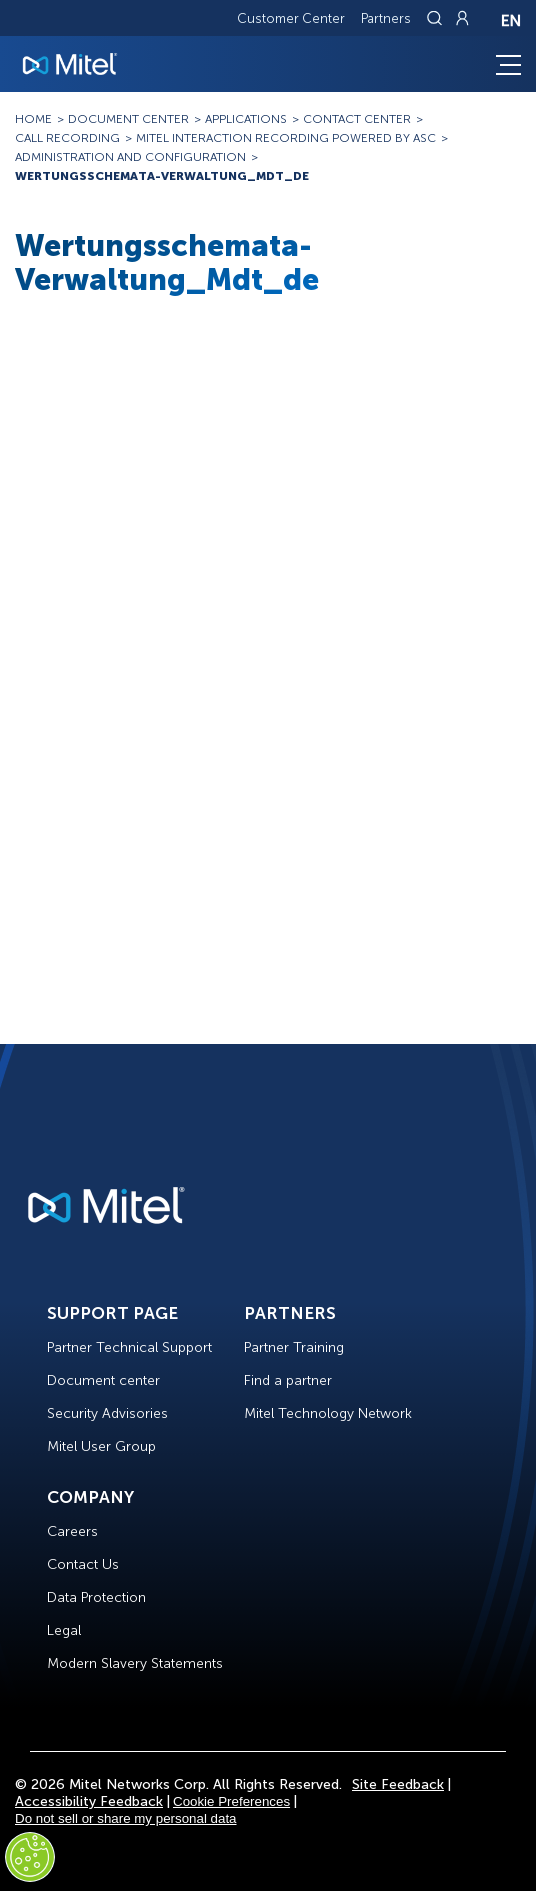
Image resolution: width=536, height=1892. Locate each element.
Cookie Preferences (231, 1801)
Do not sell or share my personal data (126, 1818)
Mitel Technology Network (328, 1413)
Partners (386, 18)
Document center (103, 1380)
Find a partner (288, 1380)
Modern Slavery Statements (135, 1663)
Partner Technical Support (129, 1347)
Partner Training (294, 1347)
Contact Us (83, 1564)
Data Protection (96, 1597)
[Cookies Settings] (30, 1857)
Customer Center (291, 18)
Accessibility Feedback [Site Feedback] (89, 1801)
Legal (64, 1630)
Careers (72, 1531)
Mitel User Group (101, 1446)
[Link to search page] (437, 18)
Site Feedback (398, 1784)
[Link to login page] (462, 18)
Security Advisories (107, 1413)
